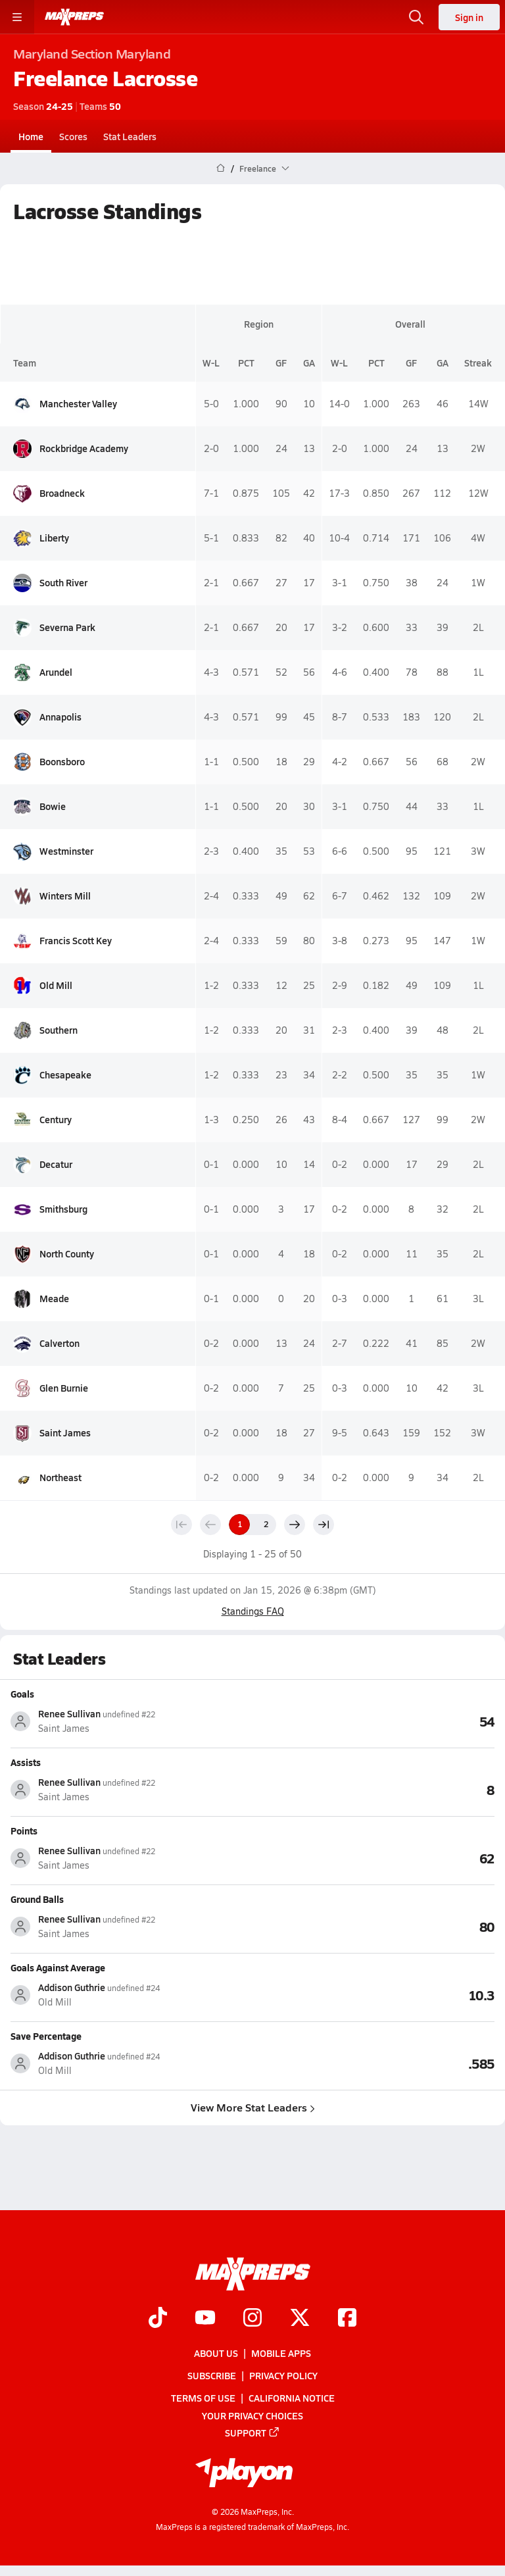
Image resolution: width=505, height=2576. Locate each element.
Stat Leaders (129, 136)
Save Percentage (46, 2036)
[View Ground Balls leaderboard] (373, 1926)
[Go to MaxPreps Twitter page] (299, 2319)
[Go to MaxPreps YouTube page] (205, 2319)
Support (252, 2432)
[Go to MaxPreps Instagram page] (252, 2319)
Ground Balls (37, 1899)
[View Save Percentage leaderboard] (373, 2063)
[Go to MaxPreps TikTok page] (157, 2319)
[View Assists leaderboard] (373, 1789)
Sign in (469, 17)
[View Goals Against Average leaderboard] (373, 1994)
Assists (26, 1762)
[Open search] (416, 17)
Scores (73, 136)
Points (24, 1830)
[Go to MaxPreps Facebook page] (347, 2319)
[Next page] (294, 1524)
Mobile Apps (281, 2353)
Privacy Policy (283, 2376)
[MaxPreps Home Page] (221, 168)
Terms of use (203, 2398)
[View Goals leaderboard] (373, 1720)
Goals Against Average (58, 1967)
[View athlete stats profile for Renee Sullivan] (131, 1721)
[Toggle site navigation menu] (17, 17)
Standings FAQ (253, 1611)
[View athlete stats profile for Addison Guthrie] (131, 1994)
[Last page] (323, 1524)
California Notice (292, 2398)
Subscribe (211, 2376)
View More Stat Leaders (253, 2107)
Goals (22, 1694)
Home (30, 136)
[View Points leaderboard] (373, 1857)
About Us (216, 2353)
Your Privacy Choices (252, 2415)
